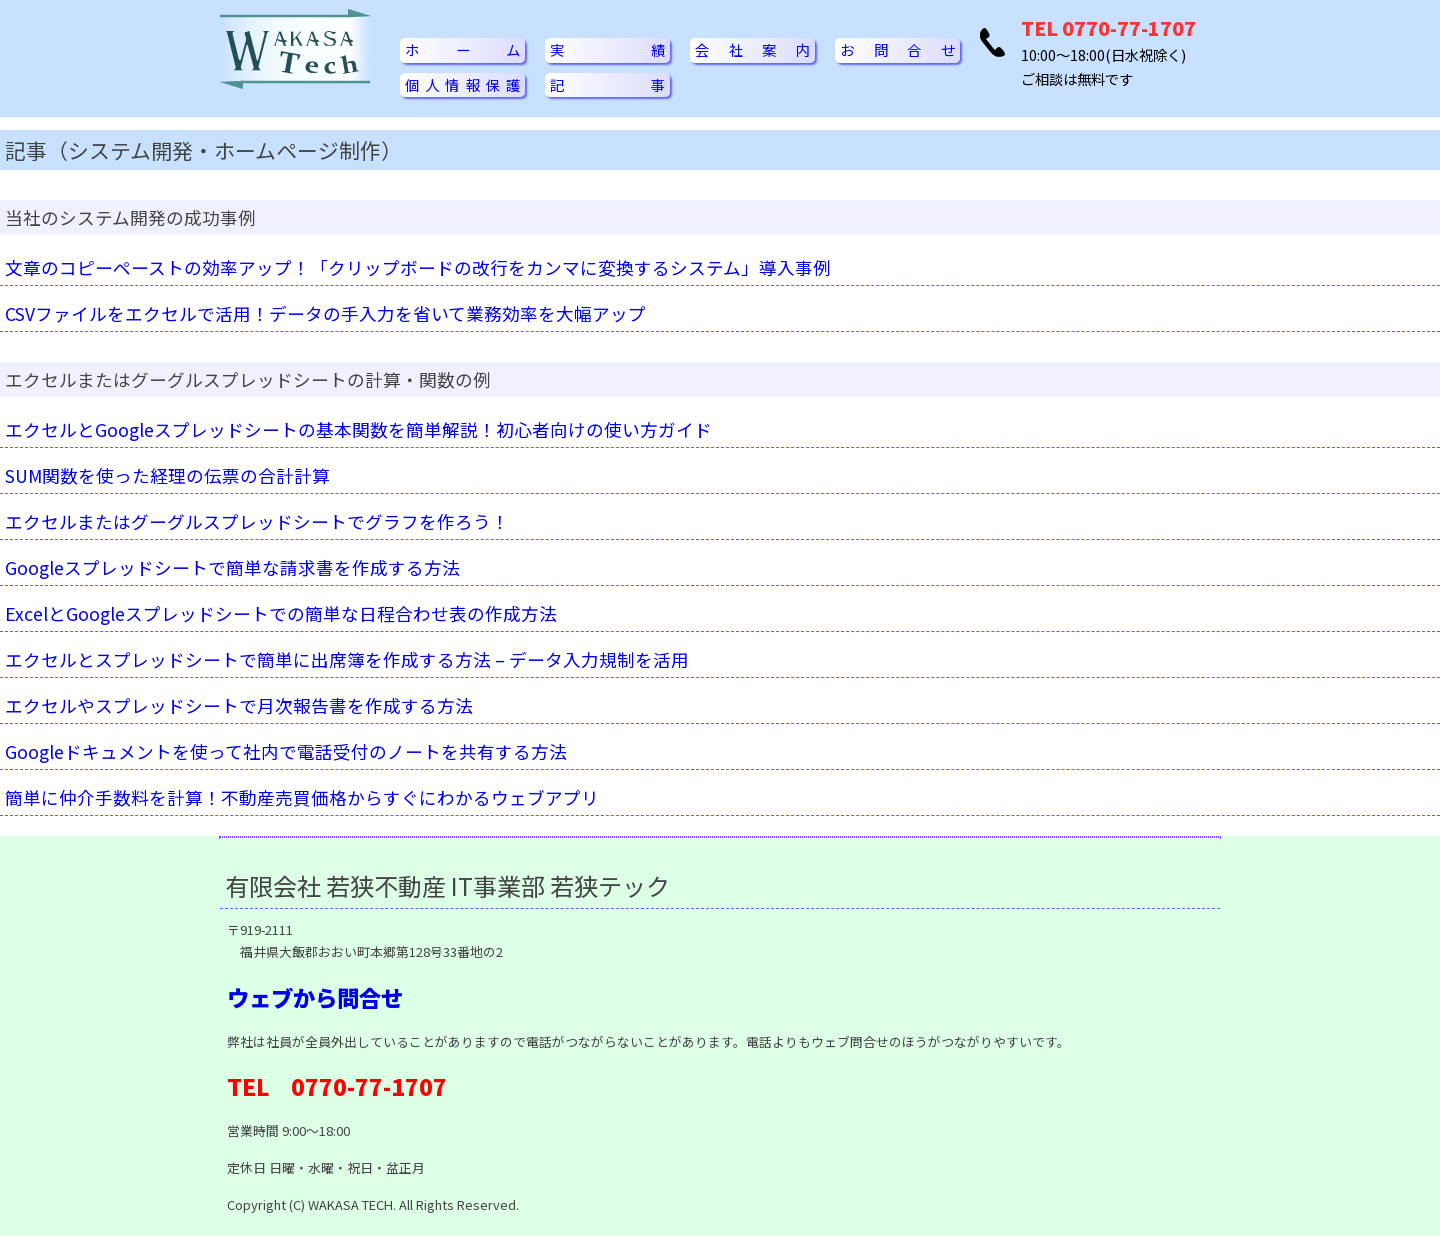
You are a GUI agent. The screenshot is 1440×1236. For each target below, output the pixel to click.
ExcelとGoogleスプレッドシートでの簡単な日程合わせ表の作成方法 (281, 613)
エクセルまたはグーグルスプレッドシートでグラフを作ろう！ (257, 521)
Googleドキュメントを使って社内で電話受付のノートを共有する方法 (286, 751)
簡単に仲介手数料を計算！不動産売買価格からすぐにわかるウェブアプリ (302, 797)
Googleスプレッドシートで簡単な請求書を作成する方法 (232, 567)
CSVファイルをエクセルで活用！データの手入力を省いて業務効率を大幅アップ (325, 313)
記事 (607, 84)
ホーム (462, 49)
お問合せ (897, 49)
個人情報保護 (462, 84)
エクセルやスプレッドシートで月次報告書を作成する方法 (239, 705)
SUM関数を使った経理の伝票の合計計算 (167, 475)
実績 (607, 49)
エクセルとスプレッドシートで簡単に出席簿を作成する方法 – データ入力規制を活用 (347, 659)
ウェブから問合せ (315, 997)
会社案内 (752, 49)
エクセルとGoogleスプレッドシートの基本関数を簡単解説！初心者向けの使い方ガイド (358, 429)
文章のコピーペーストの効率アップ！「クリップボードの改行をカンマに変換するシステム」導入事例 (418, 267)
